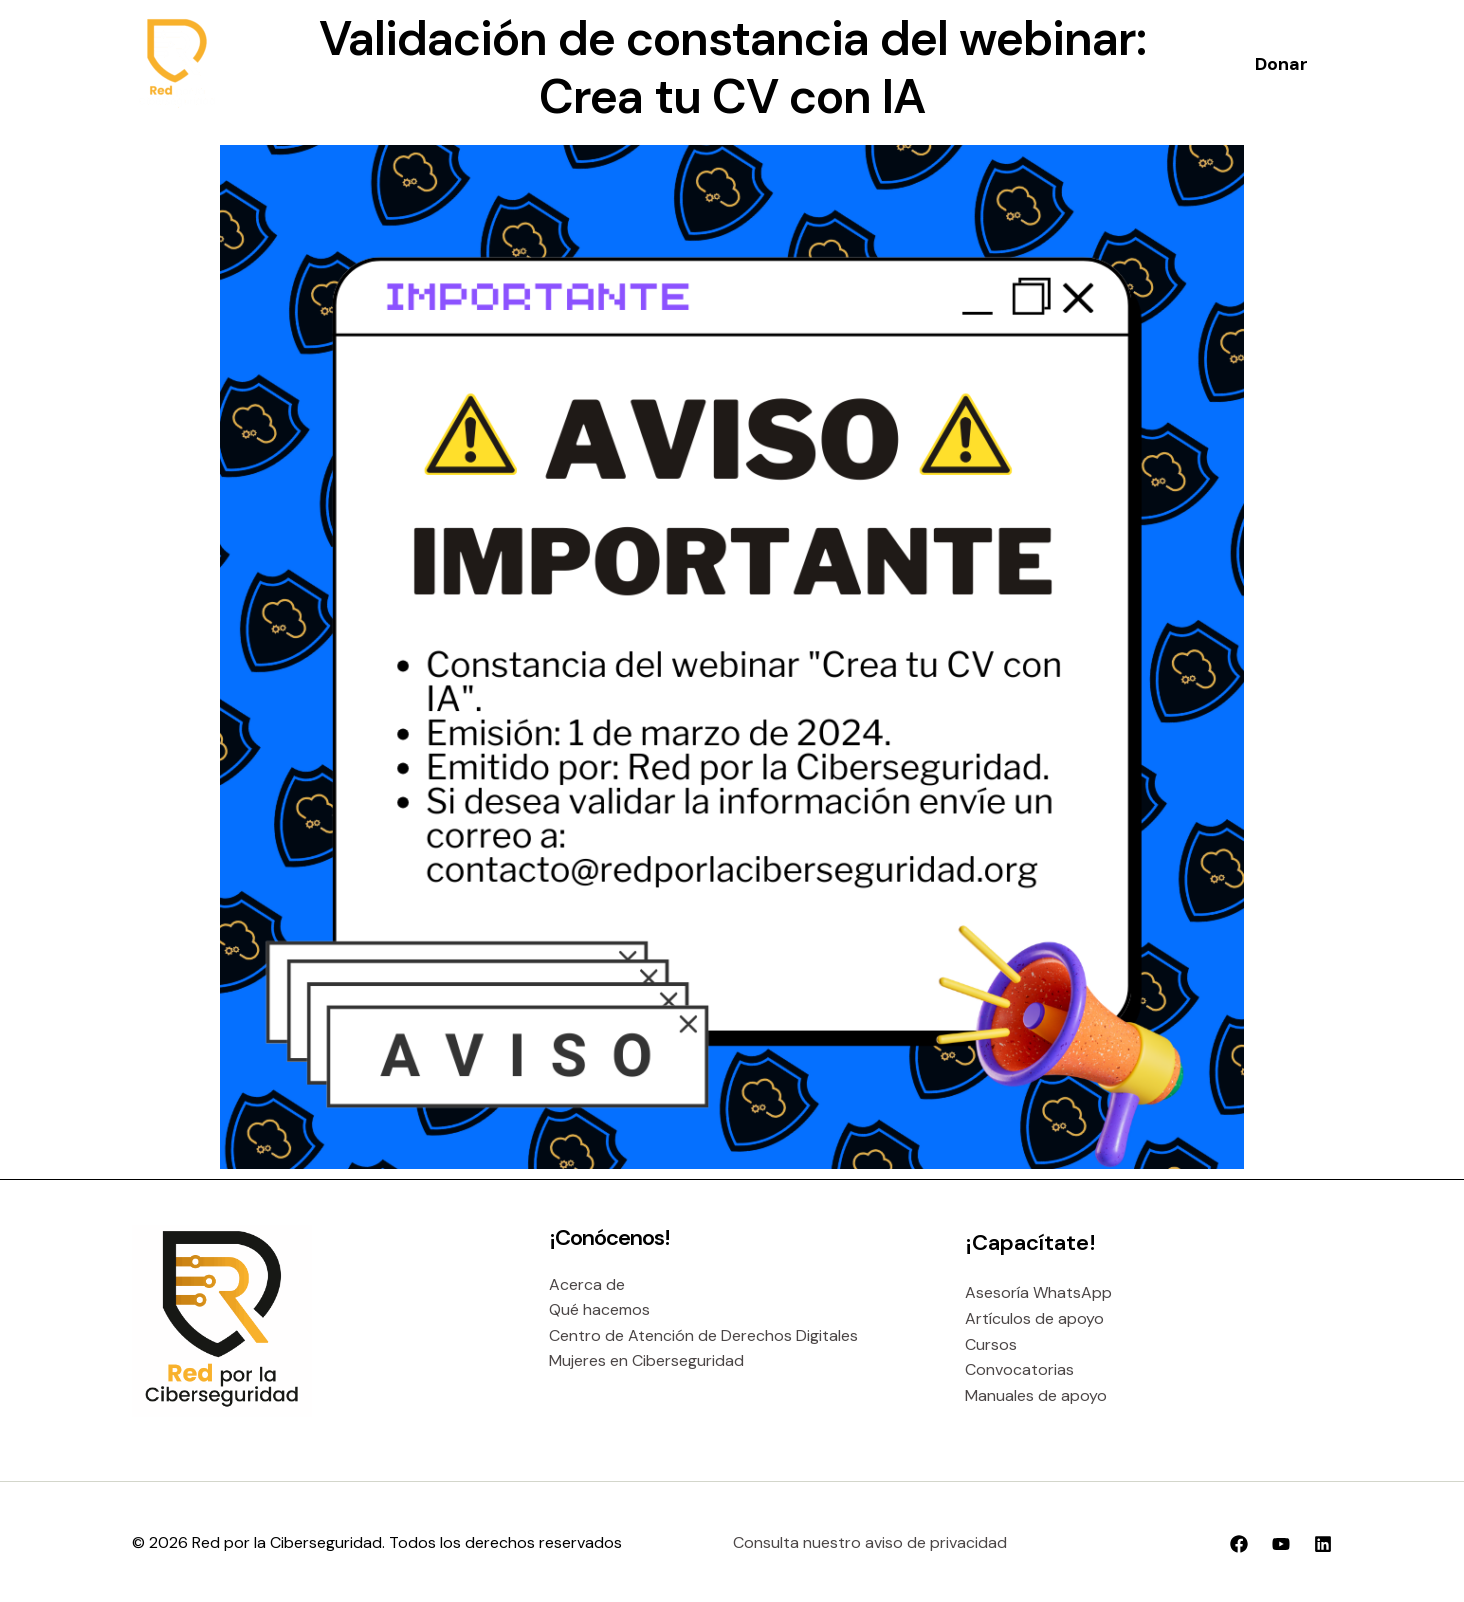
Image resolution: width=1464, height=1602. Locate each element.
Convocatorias (1019, 1369)
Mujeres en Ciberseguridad (646, 1360)
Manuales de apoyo (1036, 1395)
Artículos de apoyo (1034, 1318)
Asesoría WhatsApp (1038, 1292)
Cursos (991, 1344)
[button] (1281, 64)
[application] (722, 64)
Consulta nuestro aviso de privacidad (870, 1542)
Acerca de (587, 1284)
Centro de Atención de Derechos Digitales (703, 1335)
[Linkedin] (1323, 1544)
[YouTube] (1281, 1544)
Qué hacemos (599, 1309)
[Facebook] (1239, 1544)
